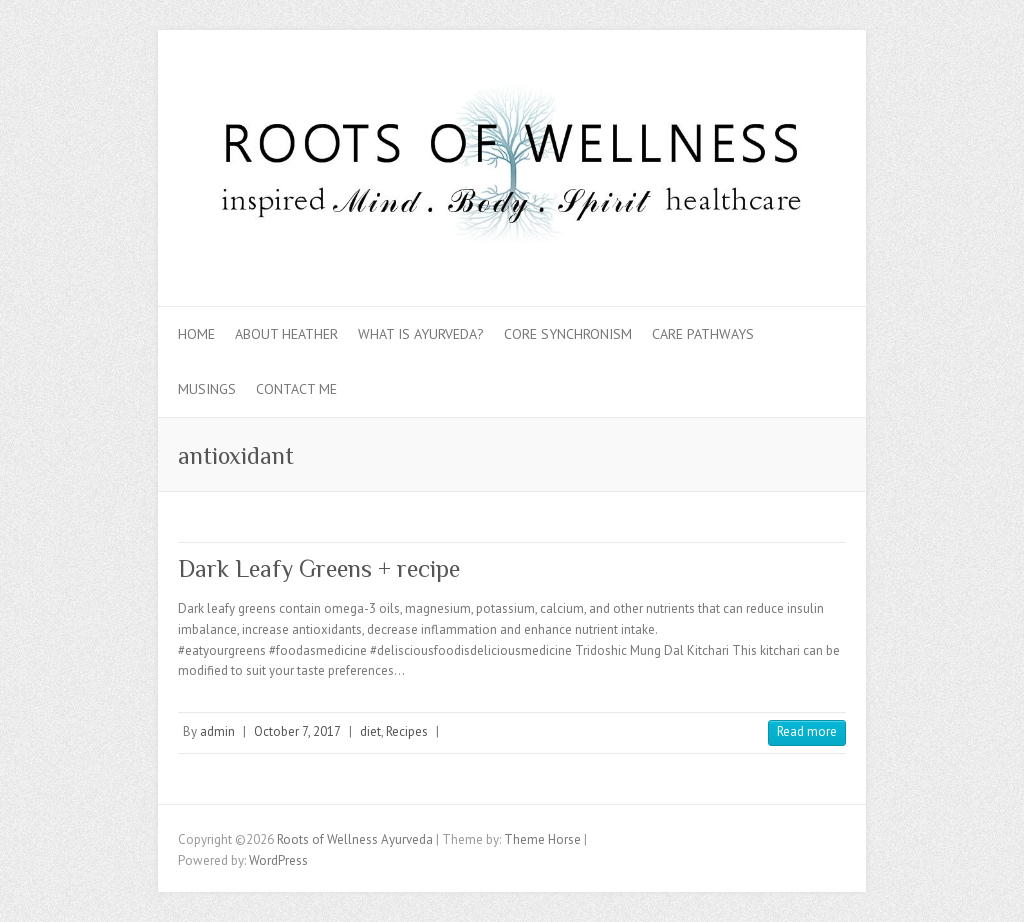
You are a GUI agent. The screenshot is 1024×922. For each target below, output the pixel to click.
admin (217, 731)
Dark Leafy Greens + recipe (319, 568)
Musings (207, 389)
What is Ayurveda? (421, 334)
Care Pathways (703, 334)
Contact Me (296, 389)
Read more (807, 731)
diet (370, 731)
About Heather (286, 334)
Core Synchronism (568, 334)
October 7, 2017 (297, 731)
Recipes (407, 731)
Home (196, 334)
